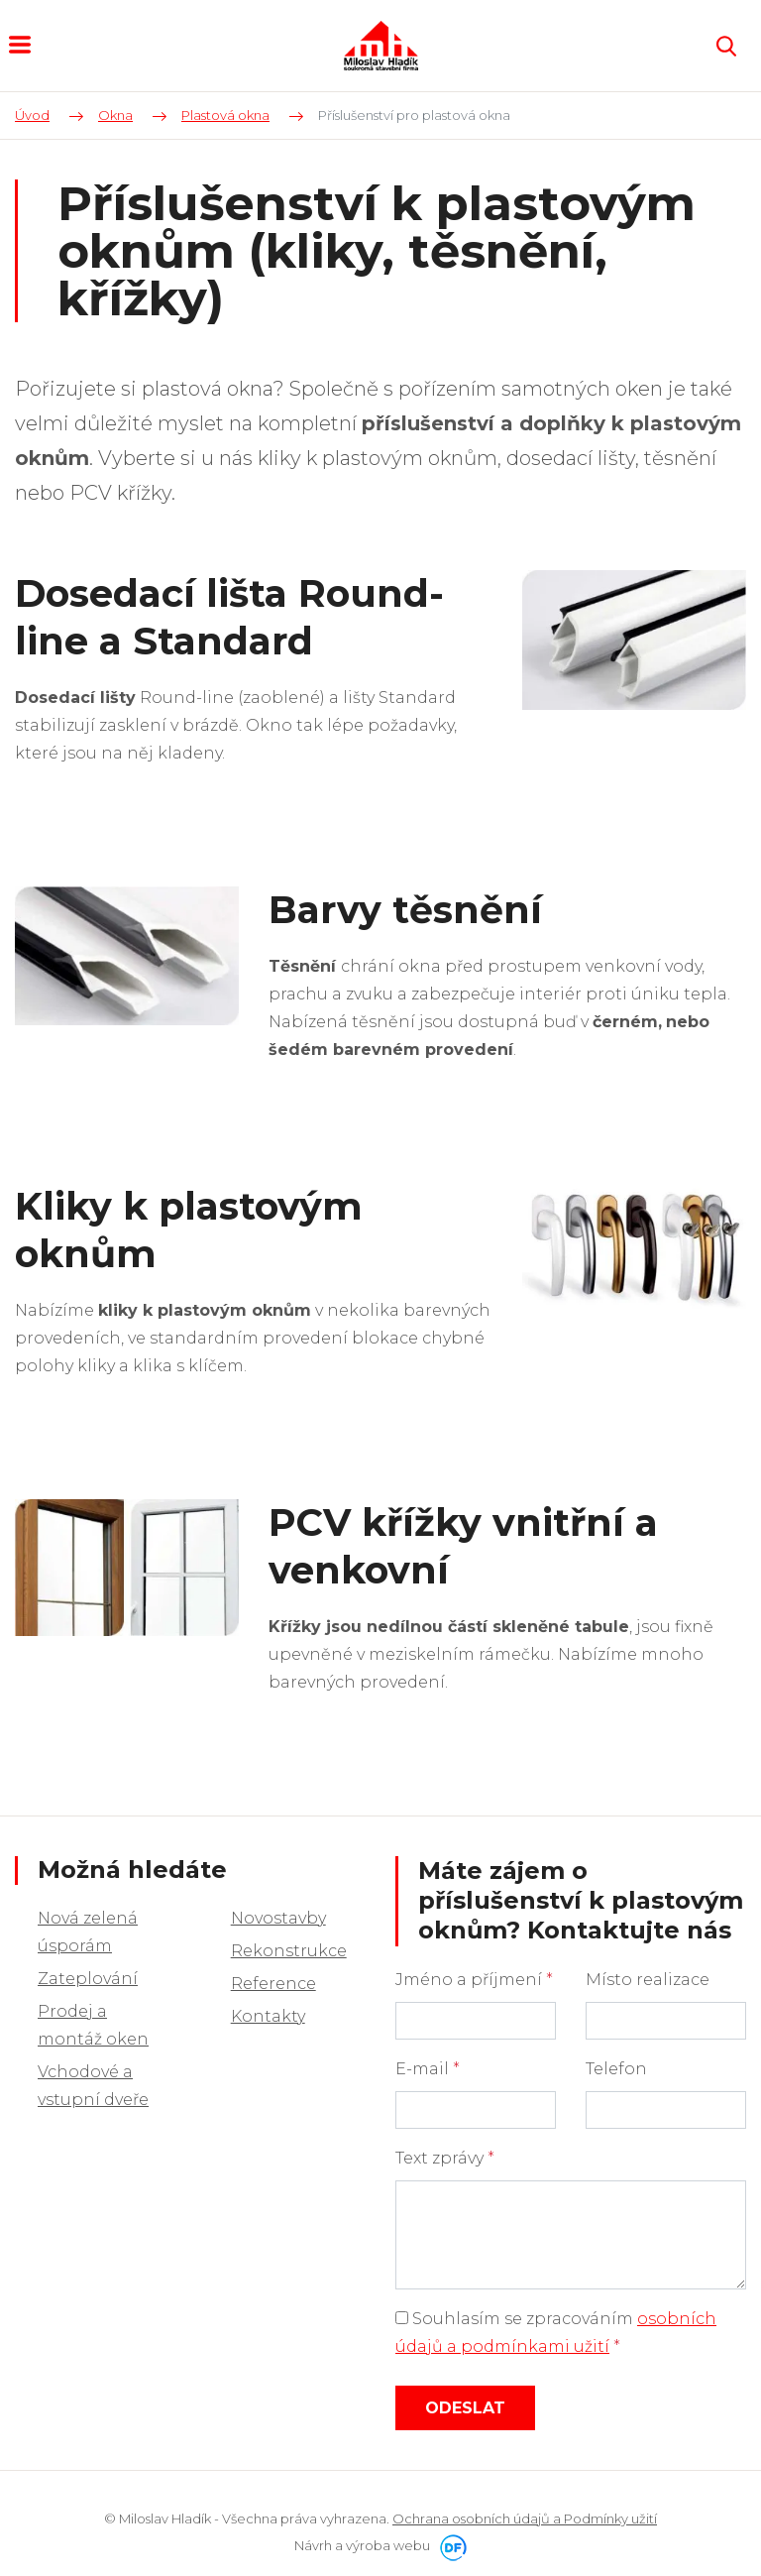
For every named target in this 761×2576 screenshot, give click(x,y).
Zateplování (88, 1978)
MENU (20, 44)
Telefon (616, 2068)
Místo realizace (647, 1979)
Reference (273, 1983)
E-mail (427, 2068)
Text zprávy (444, 2158)
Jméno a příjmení (474, 1979)
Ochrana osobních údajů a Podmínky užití (524, 2518)
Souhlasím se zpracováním (555, 2332)
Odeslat (465, 2408)
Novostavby (278, 1918)
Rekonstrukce (289, 1950)
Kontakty (268, 2016)
